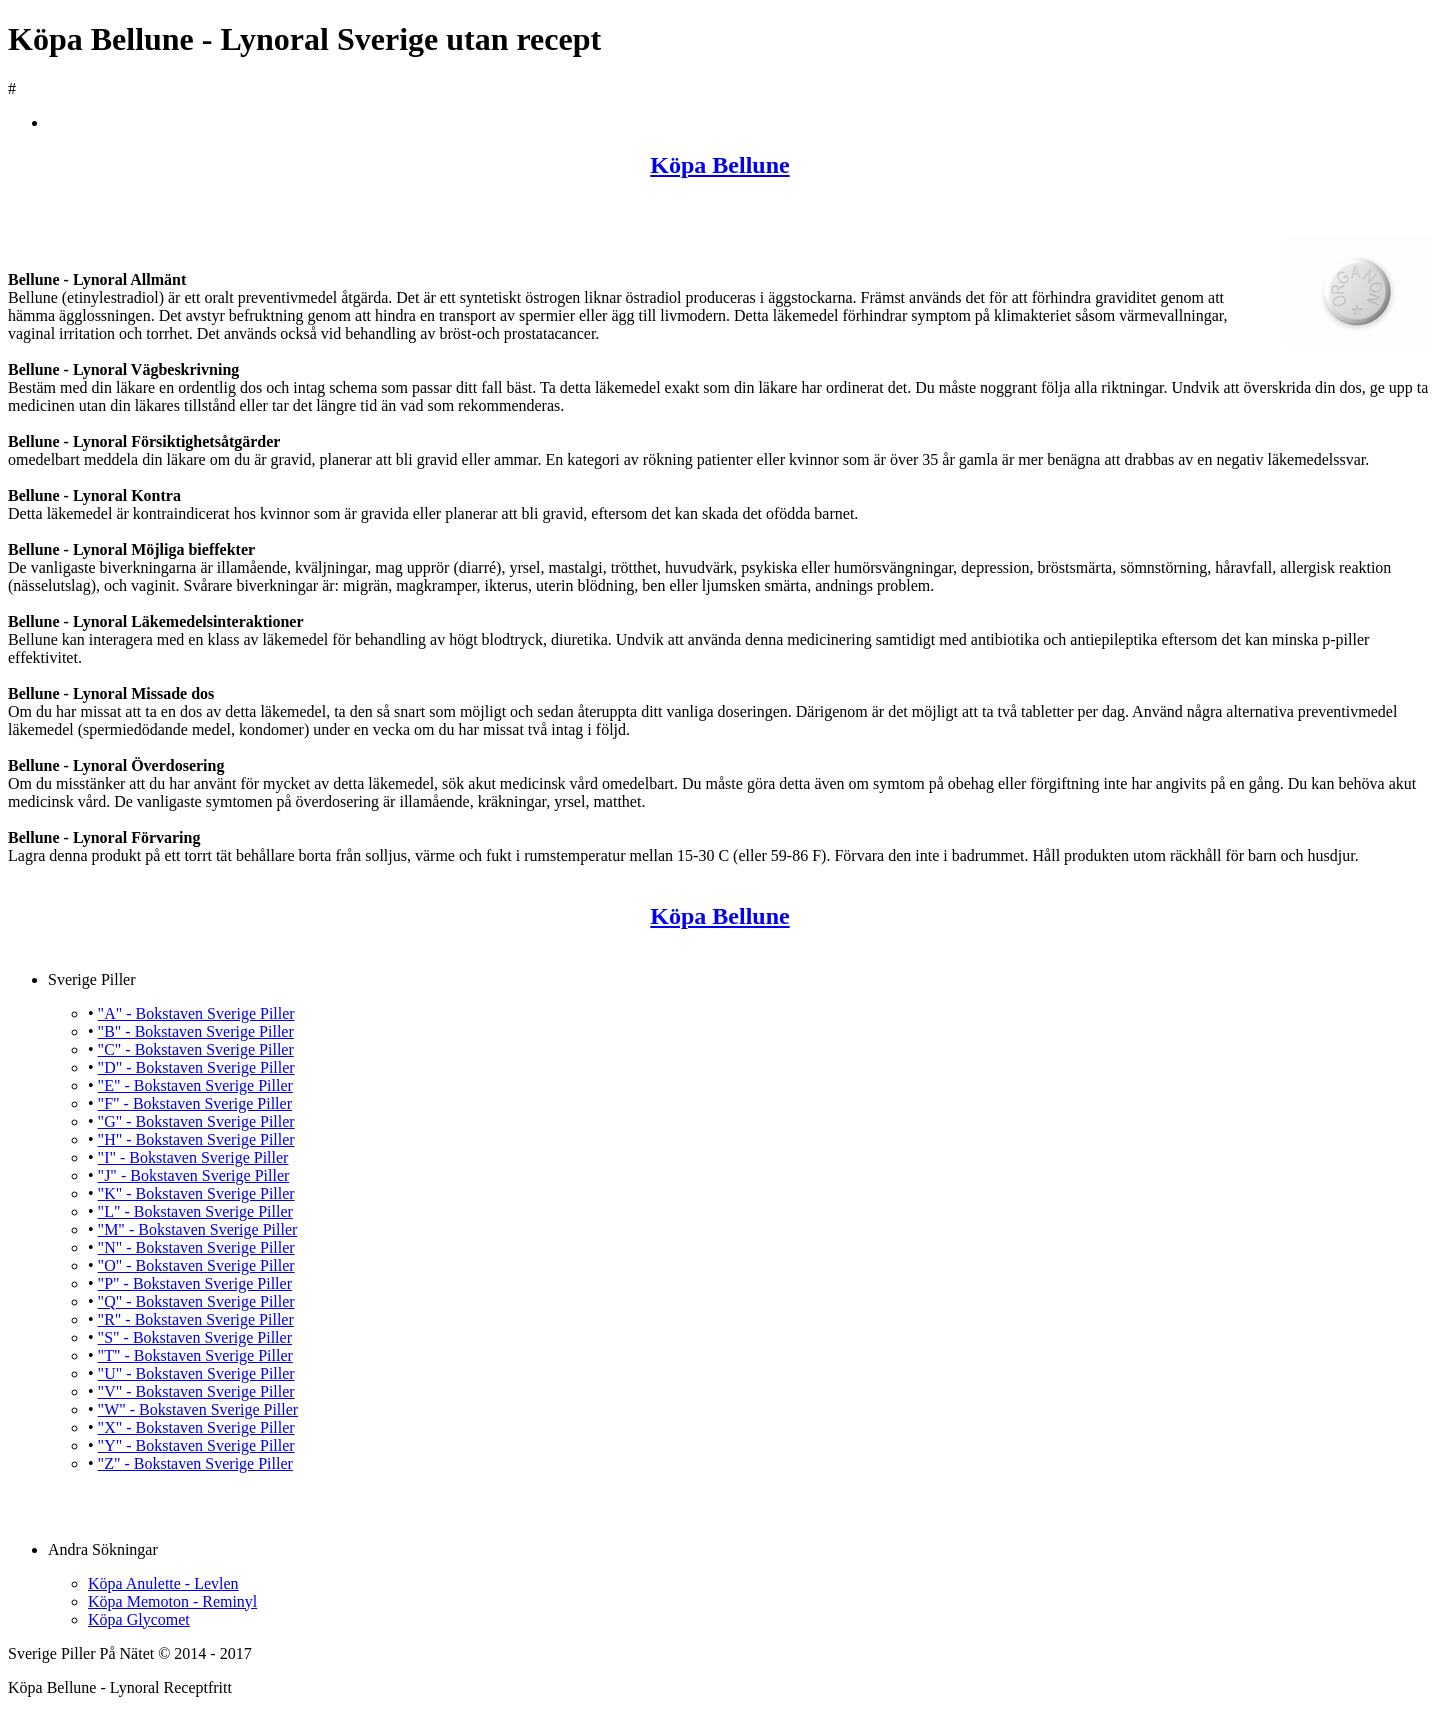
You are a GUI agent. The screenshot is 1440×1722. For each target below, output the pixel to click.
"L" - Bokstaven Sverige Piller (195, 1211)
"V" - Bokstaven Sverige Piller (196, 1391)
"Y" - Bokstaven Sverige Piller (196, 1445)
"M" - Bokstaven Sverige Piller (198, 1229)
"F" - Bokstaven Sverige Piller (195, 1103)
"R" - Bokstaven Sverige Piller (196, 1319)
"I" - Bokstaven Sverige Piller (193, 1157)
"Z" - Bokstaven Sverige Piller (195, 1463)
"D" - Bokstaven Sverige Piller (196, 1067)
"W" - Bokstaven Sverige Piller (198, 1409)
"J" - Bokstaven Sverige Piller (194, 1175)
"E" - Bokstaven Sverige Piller (195, 1085)
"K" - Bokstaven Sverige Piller (196, 1193)
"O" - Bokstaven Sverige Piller (196, 1265)
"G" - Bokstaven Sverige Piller (196, 1121)
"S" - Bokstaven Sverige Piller (195, 1337)
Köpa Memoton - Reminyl (172, 1601)
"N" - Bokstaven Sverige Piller (196, 1247)
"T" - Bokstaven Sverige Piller (195, 1355)
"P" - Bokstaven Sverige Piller (195, 1283)
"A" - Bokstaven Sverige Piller (196, 1013)
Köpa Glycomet (139, 1619)
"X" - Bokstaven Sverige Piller (196, 1427)
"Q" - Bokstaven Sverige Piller (196, 1301)
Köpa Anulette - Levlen (163, 1583)
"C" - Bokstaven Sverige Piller (196, 1049)
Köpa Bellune (719, 165)
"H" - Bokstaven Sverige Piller (196, 1139)
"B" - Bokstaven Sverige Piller (196, 1031)
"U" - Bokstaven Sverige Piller (196, 1373)
